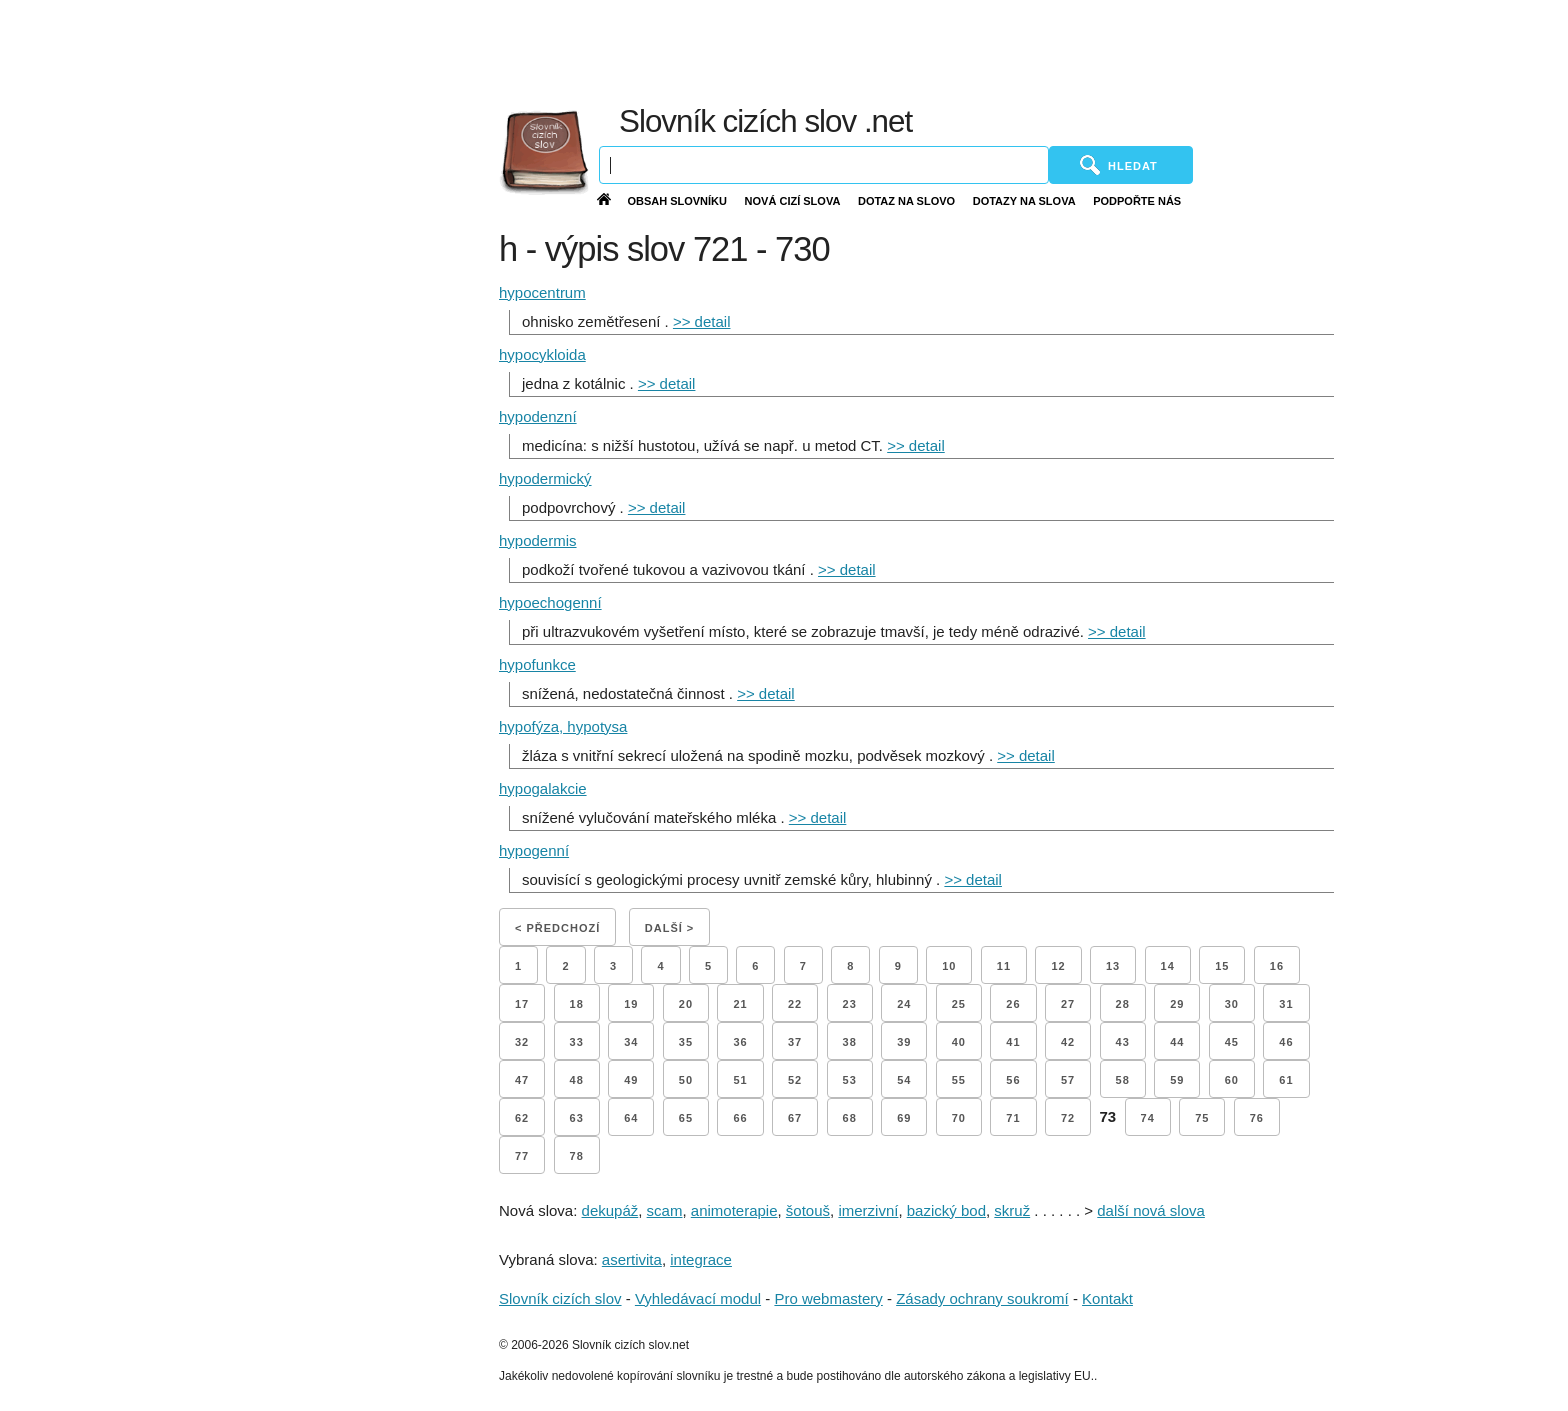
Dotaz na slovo (906, 201)
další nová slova (1151, 1210)
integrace (701, 1259)
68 (850, 1118)
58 (1123, 1080)
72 (1068, 1118)
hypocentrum (542, 292)
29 (1177, 1004)
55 (959, 1080)
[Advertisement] (1078, 50)
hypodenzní (538, 416)
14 (1168, 966)
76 (1257, 1118)
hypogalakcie (543, 788)
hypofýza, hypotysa (563, 726)
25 (959, 1004)
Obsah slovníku (677, 201)
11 (1004, 966)
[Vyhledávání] (824, 165)
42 (1068, 1042)
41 (1013, 1042)
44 (1177, 1042)
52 (795, 1080)
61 (1286, 1080)
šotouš (808, 1210)
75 (1202, 1118)
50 (686, 1080)
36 (740, 1042)
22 (795, 1004)
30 (1232, 1004)
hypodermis (538, 540)
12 (1058, 966)
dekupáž (610, 1210)
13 (1113, 966)
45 (1232, 1042)
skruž (1012, 1210)
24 (904, 1004)
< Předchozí (557, 928)
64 (631, 1118)
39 (904, 1042)
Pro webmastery (828, 1298)
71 (1013, 1118)
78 (577, 1156)
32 (522, 1042)
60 (1232, 1080)
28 (1123, 1004)
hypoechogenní (550, 602)
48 (577, 1080)
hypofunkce (537, 664)
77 (522, 1156)
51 (740, 1080)
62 (522, 1118)
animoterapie (734, 1210)
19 (631, 1004)
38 (850, 1042)
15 (1222, 966)
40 (959, 1042)
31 (1286, 1004)
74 (1148, 1118)
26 (1013, 1004)
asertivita (632, 1259)
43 (1123, 1042)
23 (850, 1004)
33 (577, 1042)
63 (577, 1118)
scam (665, 1210)
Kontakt (1107, 1298)
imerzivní (868, 1210)
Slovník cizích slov (560, 1298)
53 (850, 1080)
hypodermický (545, 478)
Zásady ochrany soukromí (982, 1298)
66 (740, 1118)
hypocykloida (542, 354)
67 (795, 1118)
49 (631, 1080)
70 (959, 1118)
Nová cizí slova (793, 201)
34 (631, 1042)
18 (577, 1004)
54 (904, 1080)
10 (949, 966)
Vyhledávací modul (698, 1298)
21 (740, 1004)
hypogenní (534, 850)
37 (795, 1042)
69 (904, 1118)
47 (522, 1080)
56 (1013, 1080)
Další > (669, 928)
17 (522, 1004)
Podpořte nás (1137, 201)
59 (1177, 1080)
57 (1068, 1080)
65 (686, 1118)
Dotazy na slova (1024, 201)
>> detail (702, 321)
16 (1277, 966)
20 (686, 1004)
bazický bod (946, 1210)
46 (1286, 1042)
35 (686, 1042)
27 (1068, 1004)
